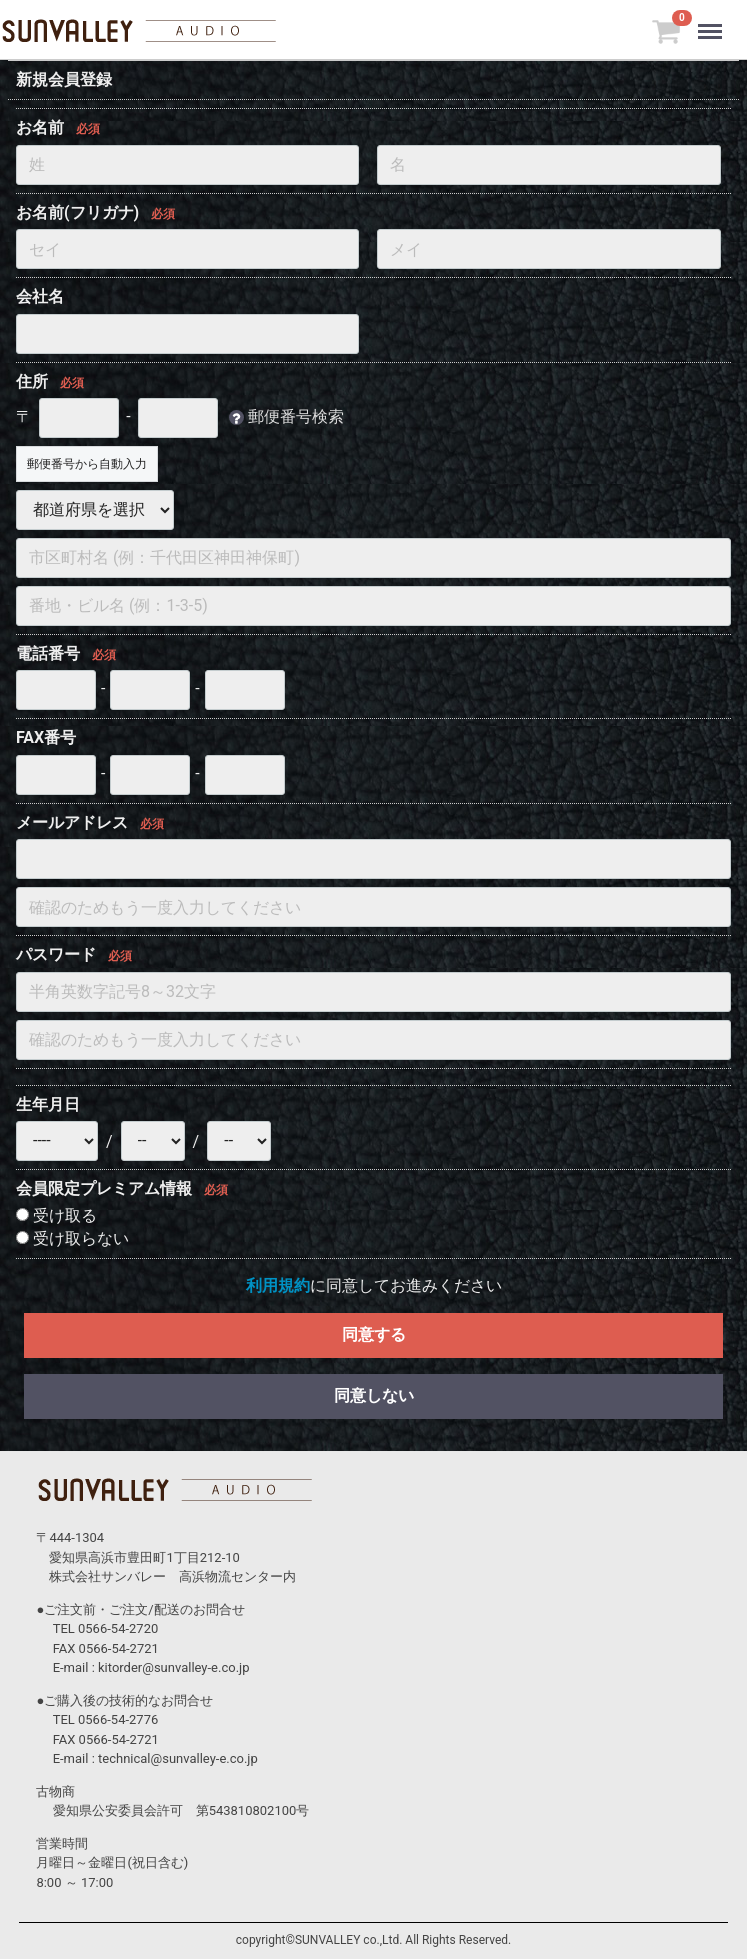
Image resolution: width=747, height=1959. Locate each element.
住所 (32, 381)
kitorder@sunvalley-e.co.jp (173, 1667)
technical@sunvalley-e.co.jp (178, 1758)
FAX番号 (46, 737)
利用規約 (278, 1285)
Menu (714, 22)
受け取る (56, 1215)
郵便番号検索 (296, 416)
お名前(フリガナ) (77, 212)
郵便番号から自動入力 (87, 464)
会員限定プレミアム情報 (104, 1188)
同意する (374, 1334)
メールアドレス (72, 822)
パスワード (56, 954)
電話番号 (48, 653)
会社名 (40, 296)
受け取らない (72, 1238)
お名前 (40, 127)
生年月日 (48, 1104)
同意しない (374, 1395)
